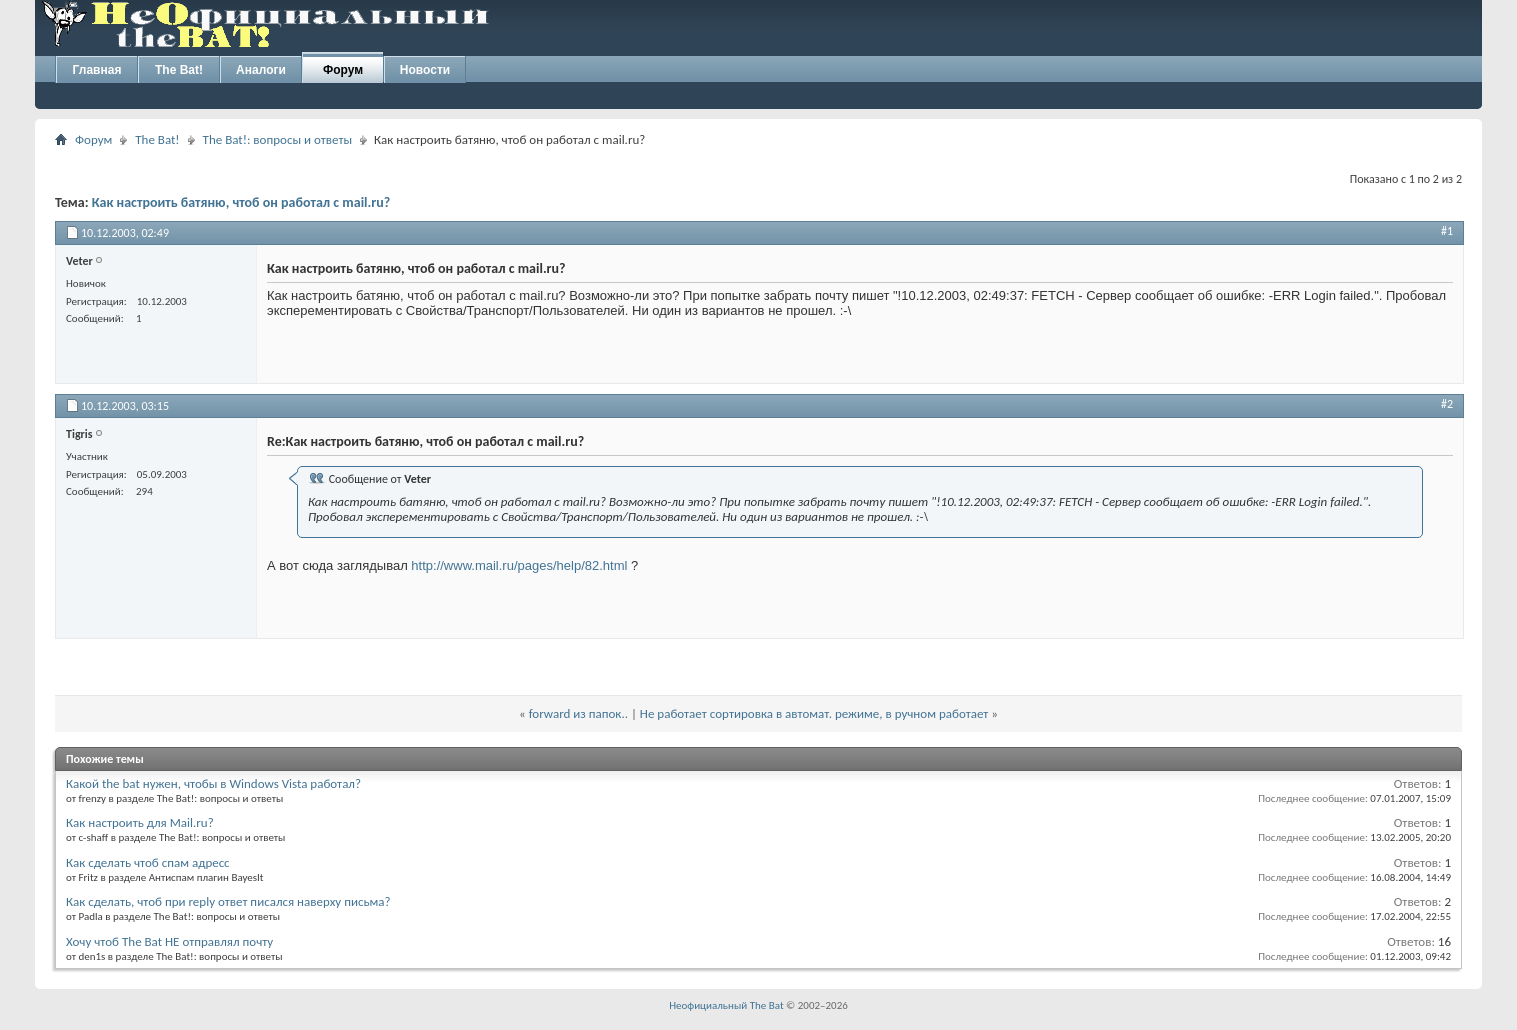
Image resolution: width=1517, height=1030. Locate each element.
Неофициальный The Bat (726, 1005)
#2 (1447, 404)
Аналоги (261, 70)
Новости (425, 70)
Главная (97, 70)
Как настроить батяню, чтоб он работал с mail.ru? (241, 202)
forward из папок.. (578, 713)
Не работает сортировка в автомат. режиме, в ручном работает (814, 713)
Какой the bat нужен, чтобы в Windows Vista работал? (213, 783)
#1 (1447, 231)
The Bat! (179, 70)
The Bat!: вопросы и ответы (277, 139)
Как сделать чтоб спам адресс (148, 862)
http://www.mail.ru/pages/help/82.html (519, 565)
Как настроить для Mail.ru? (140, 822)
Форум (343, 70)
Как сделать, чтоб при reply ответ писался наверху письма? (228, 901)
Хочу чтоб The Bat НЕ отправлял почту (169, 941)
